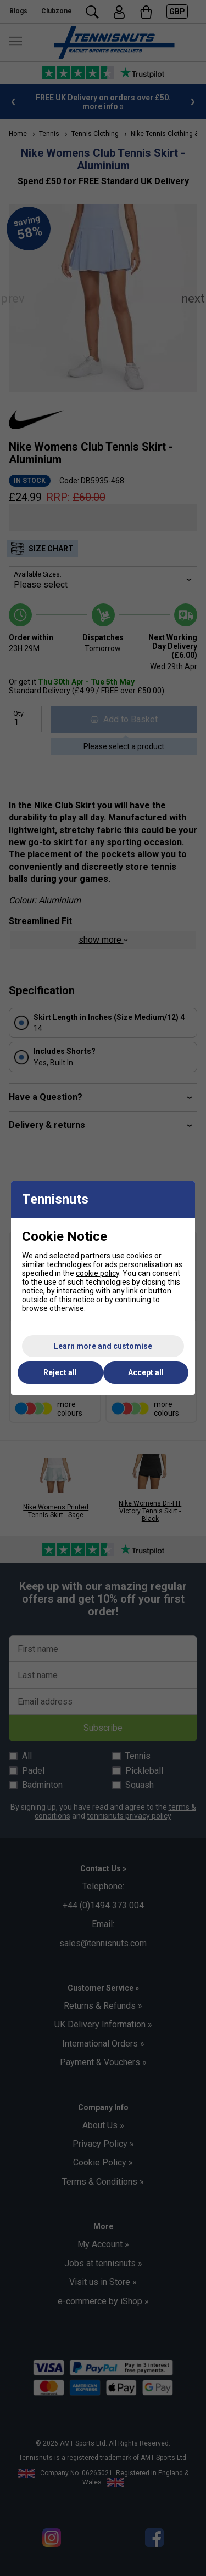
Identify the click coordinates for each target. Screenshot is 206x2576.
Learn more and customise (103, 1346)
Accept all (146, 1372)
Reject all (60, 1372)
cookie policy (97, 1273)
